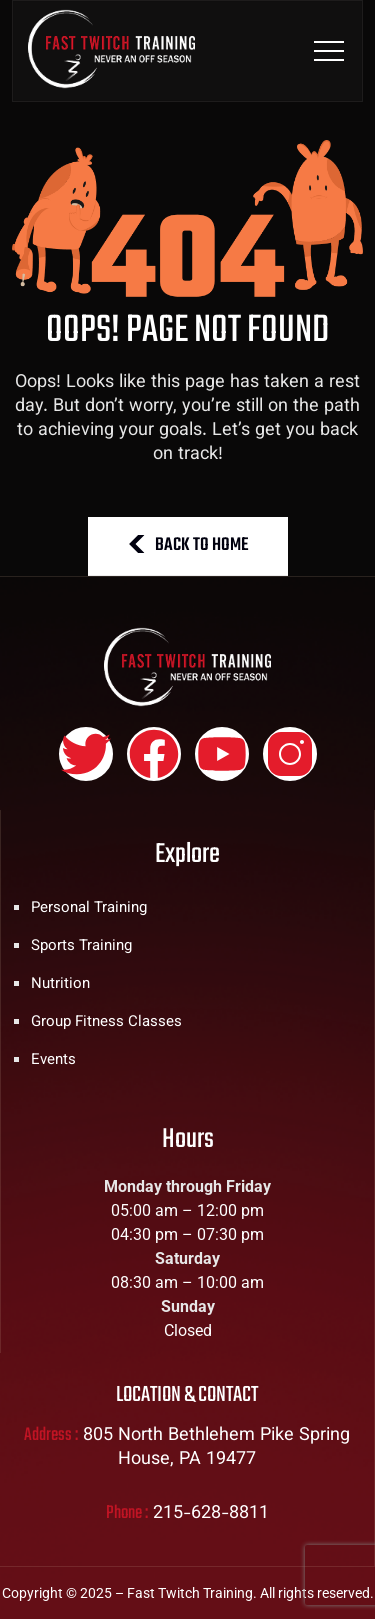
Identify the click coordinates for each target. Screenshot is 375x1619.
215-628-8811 (211, 1514)
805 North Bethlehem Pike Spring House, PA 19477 (216, 1448)
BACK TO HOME (188, 545)
